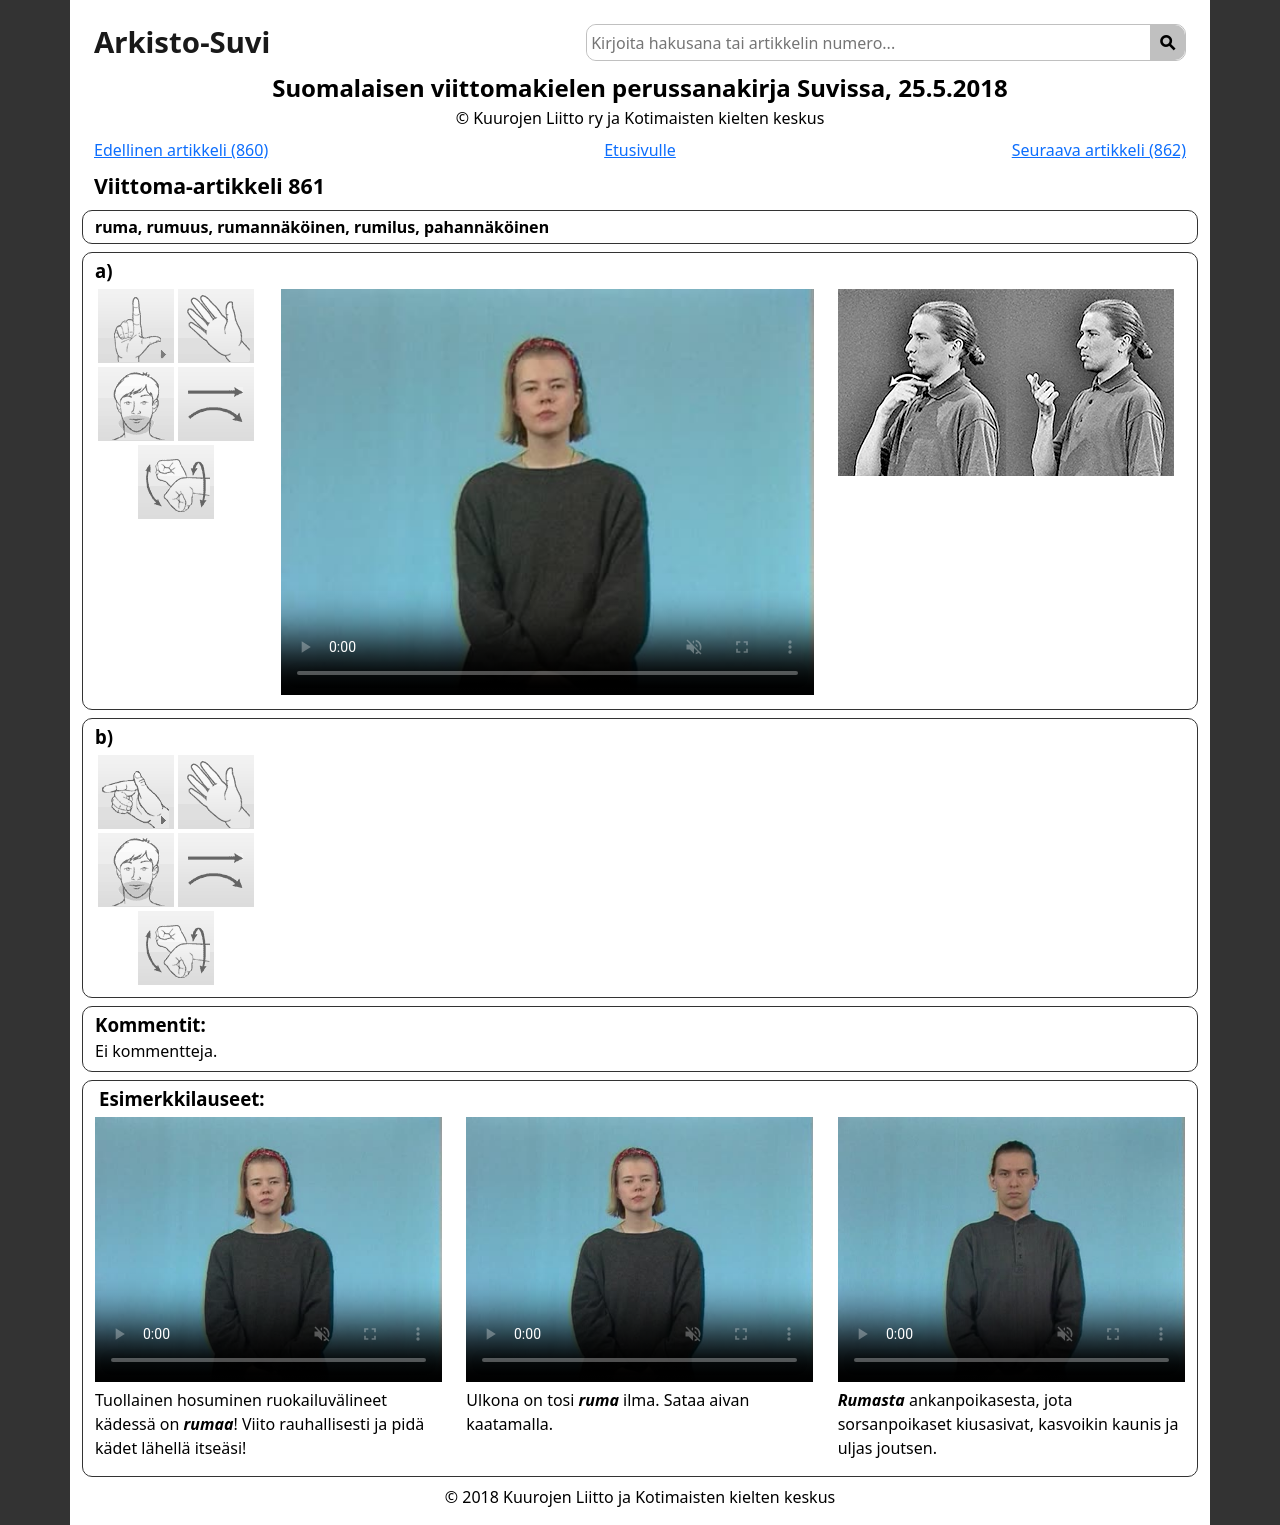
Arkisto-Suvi (182, 42)
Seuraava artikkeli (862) (1099, 150)
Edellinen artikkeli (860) (181, 150)
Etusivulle (640, 150)
